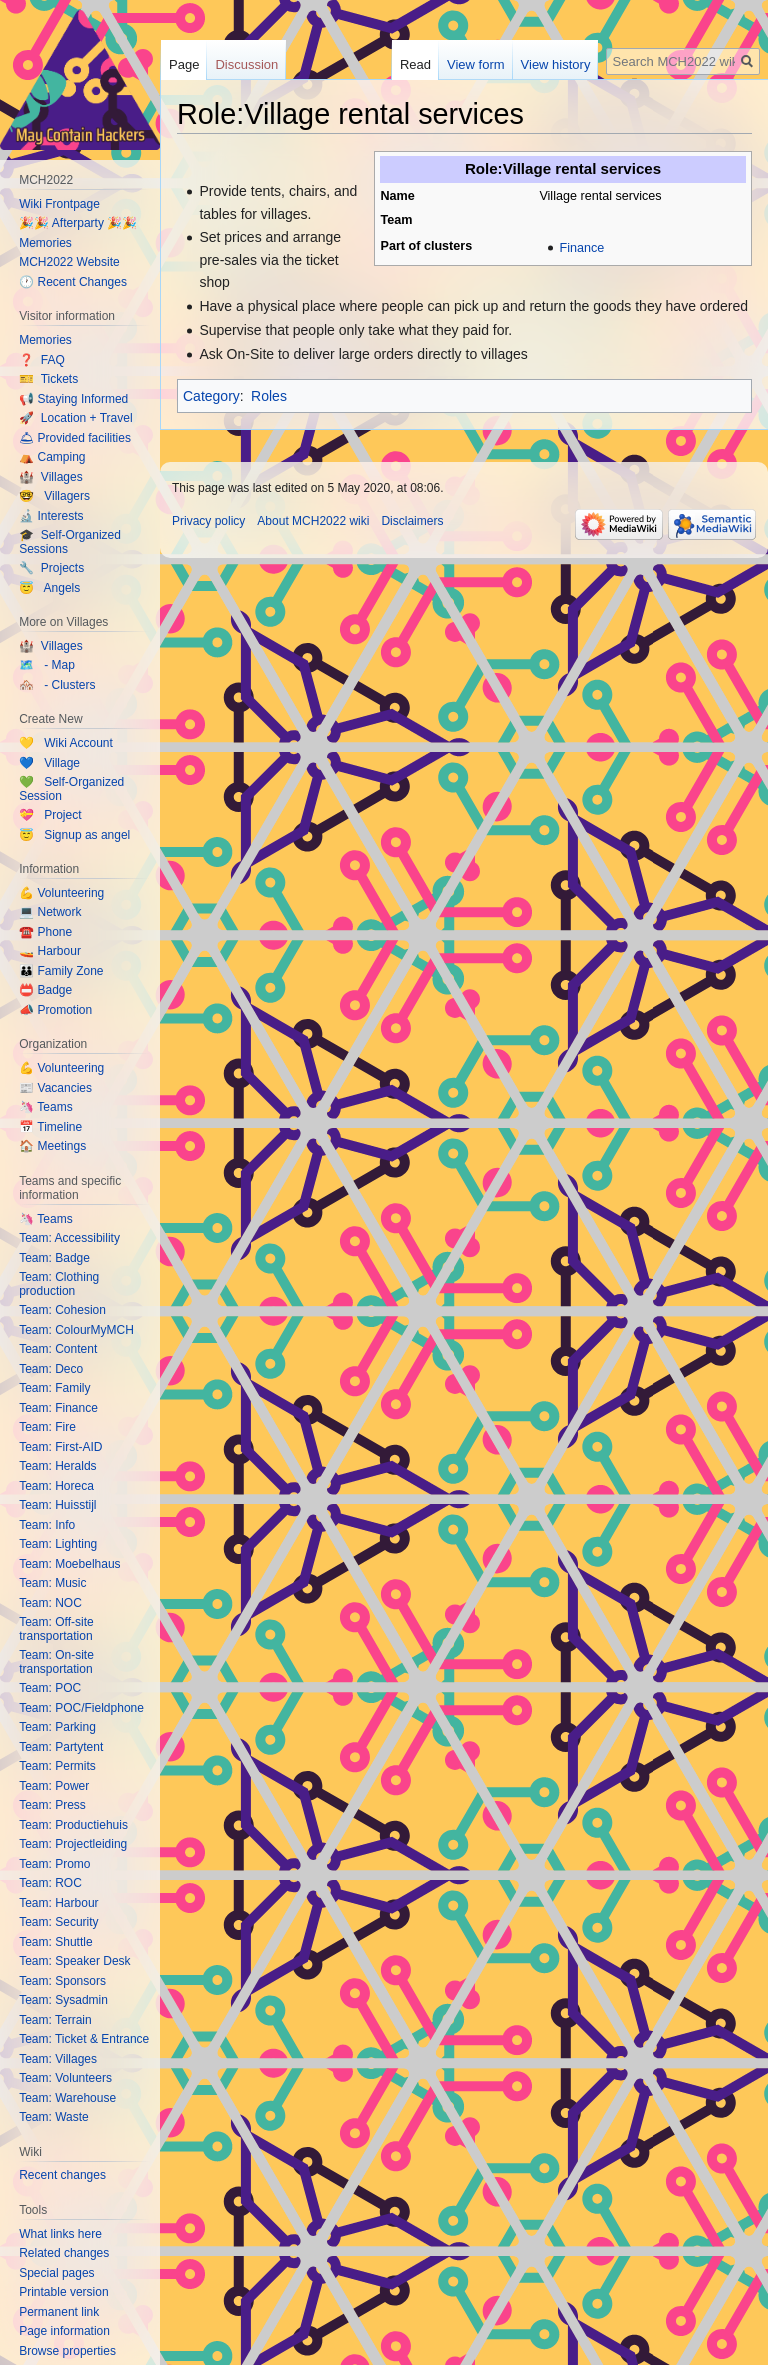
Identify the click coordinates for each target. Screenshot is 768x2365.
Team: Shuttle (55, 1942)
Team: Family (54, 1388)
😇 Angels (49, 588)
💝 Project (50, 815)
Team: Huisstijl (57, 1505)
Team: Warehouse (67, 2098)
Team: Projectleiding (73, 1844)
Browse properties (67, 2351)
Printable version (63, 2292)
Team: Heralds (57, 1466)
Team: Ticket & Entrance (84, 2039)
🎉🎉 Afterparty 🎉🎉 (78, 223)
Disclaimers (412, 521)
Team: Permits (57, 1766)
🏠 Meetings (52, 1146)
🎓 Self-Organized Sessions (70, 542)
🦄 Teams (45, 1107)
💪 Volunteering (61, 893)
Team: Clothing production (59, 1284)
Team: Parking (57, 1727)
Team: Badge (54, 1258)
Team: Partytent (61, 1747)
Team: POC (50, 1688)
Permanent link (59, 2312)
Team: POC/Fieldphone (81, 1708)
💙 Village (49, 763)
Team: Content (58, 1349)
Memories (45, 243)
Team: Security (58, 1922)
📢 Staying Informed (73, 399)
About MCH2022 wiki (313, 521)
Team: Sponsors (62, 1981)
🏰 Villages (50, 477)
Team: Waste (54, 2117)
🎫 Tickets (48, 379)
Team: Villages (58, 2059)
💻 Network (50, 912)
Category (211, 396)
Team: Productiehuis (73, 1825)
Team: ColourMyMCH (76, 1330)
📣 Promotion (55, 1010)
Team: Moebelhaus (69, 1564)
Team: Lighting (58, 1544)
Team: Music (52, 1583)
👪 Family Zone (61, 971)
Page (184, 64)
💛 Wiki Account (66, 743)
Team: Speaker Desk (74, 1961)
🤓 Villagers (54, 496)
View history (556, 64)
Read (415, 64)
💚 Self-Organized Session (71, 789)
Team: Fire (47, 1427)
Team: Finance (58, 1408)
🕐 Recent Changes (73, 282)
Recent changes (62, 2175)
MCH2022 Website (69, 262)
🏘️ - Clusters (57, 685)
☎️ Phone (45, 932)
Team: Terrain (55, 2020)
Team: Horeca (56, 1486)
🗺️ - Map (47, 665)
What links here (60, 2234)
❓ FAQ (42, 360)
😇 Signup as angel (74, 835)
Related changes (64, 2253)
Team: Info (47, 1525)
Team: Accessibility (69, 1238)
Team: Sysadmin (63, 2000)
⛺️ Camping (52, 457)
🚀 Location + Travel (75, 418)
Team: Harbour (58, 1903)
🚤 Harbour (50, 951)
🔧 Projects (51, 568)
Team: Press (52, 1805)
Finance (582, 248)
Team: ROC (50, 1883)
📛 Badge (45, 990)
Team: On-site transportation (56, 1662)
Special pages (56, 2273)
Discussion (246, 64)
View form (476, 64)
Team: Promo (54, 1864)
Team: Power (54, 1786)
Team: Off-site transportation (56, 1629)
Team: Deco (51, 1369)
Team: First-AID (60, 1447)
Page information (64, 2331)
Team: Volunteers (65, 2078)
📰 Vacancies (55, 1088)
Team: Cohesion (62, 1310)
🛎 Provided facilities (75, 438)
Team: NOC (50, 1603)
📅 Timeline (50, 1127)
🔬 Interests (51, 516)
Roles (269, 396)
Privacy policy (208, 521)
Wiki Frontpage (59, 204)
